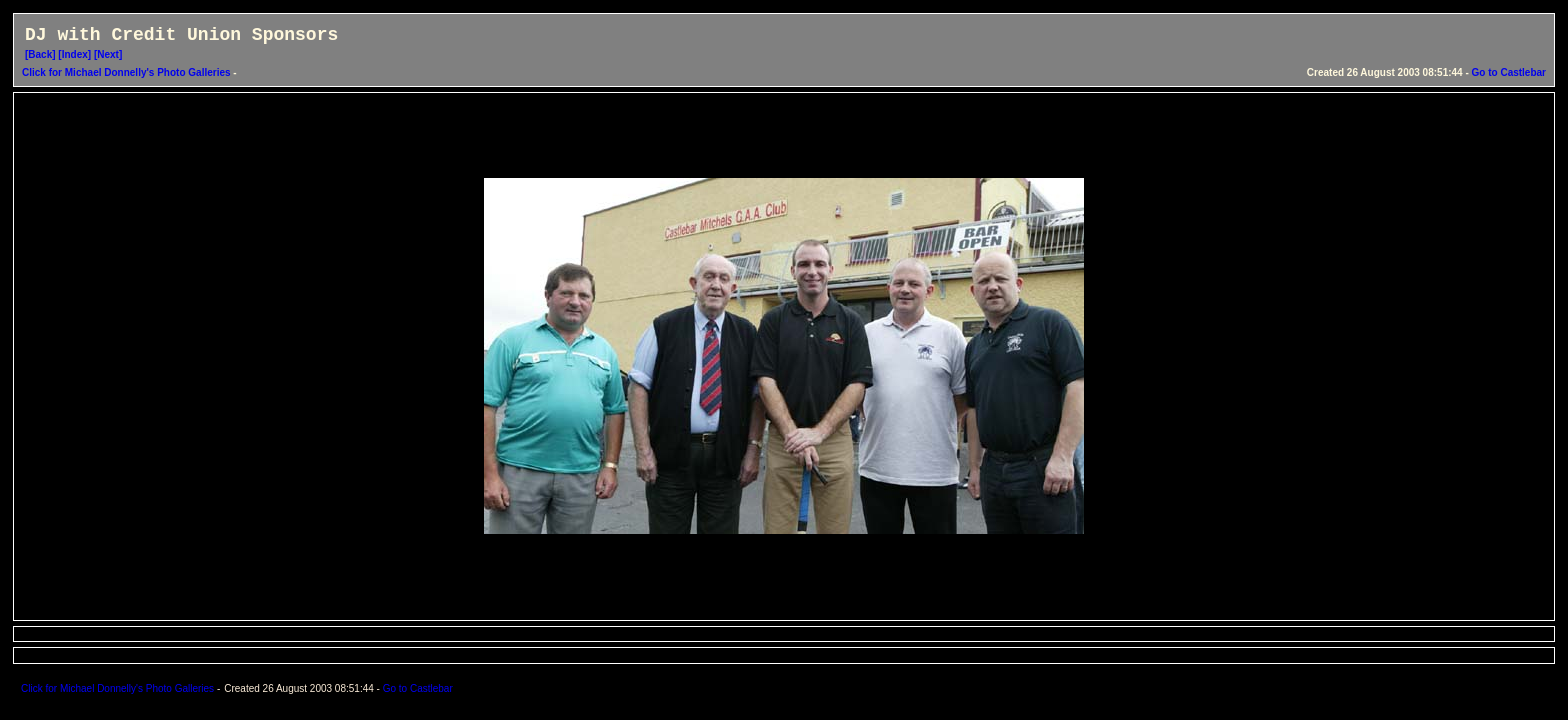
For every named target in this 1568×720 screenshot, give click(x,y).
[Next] (108, 54)
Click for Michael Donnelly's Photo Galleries (127, 72)
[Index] (74, 54)
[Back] (40, 54)
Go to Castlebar (1509, 72)
